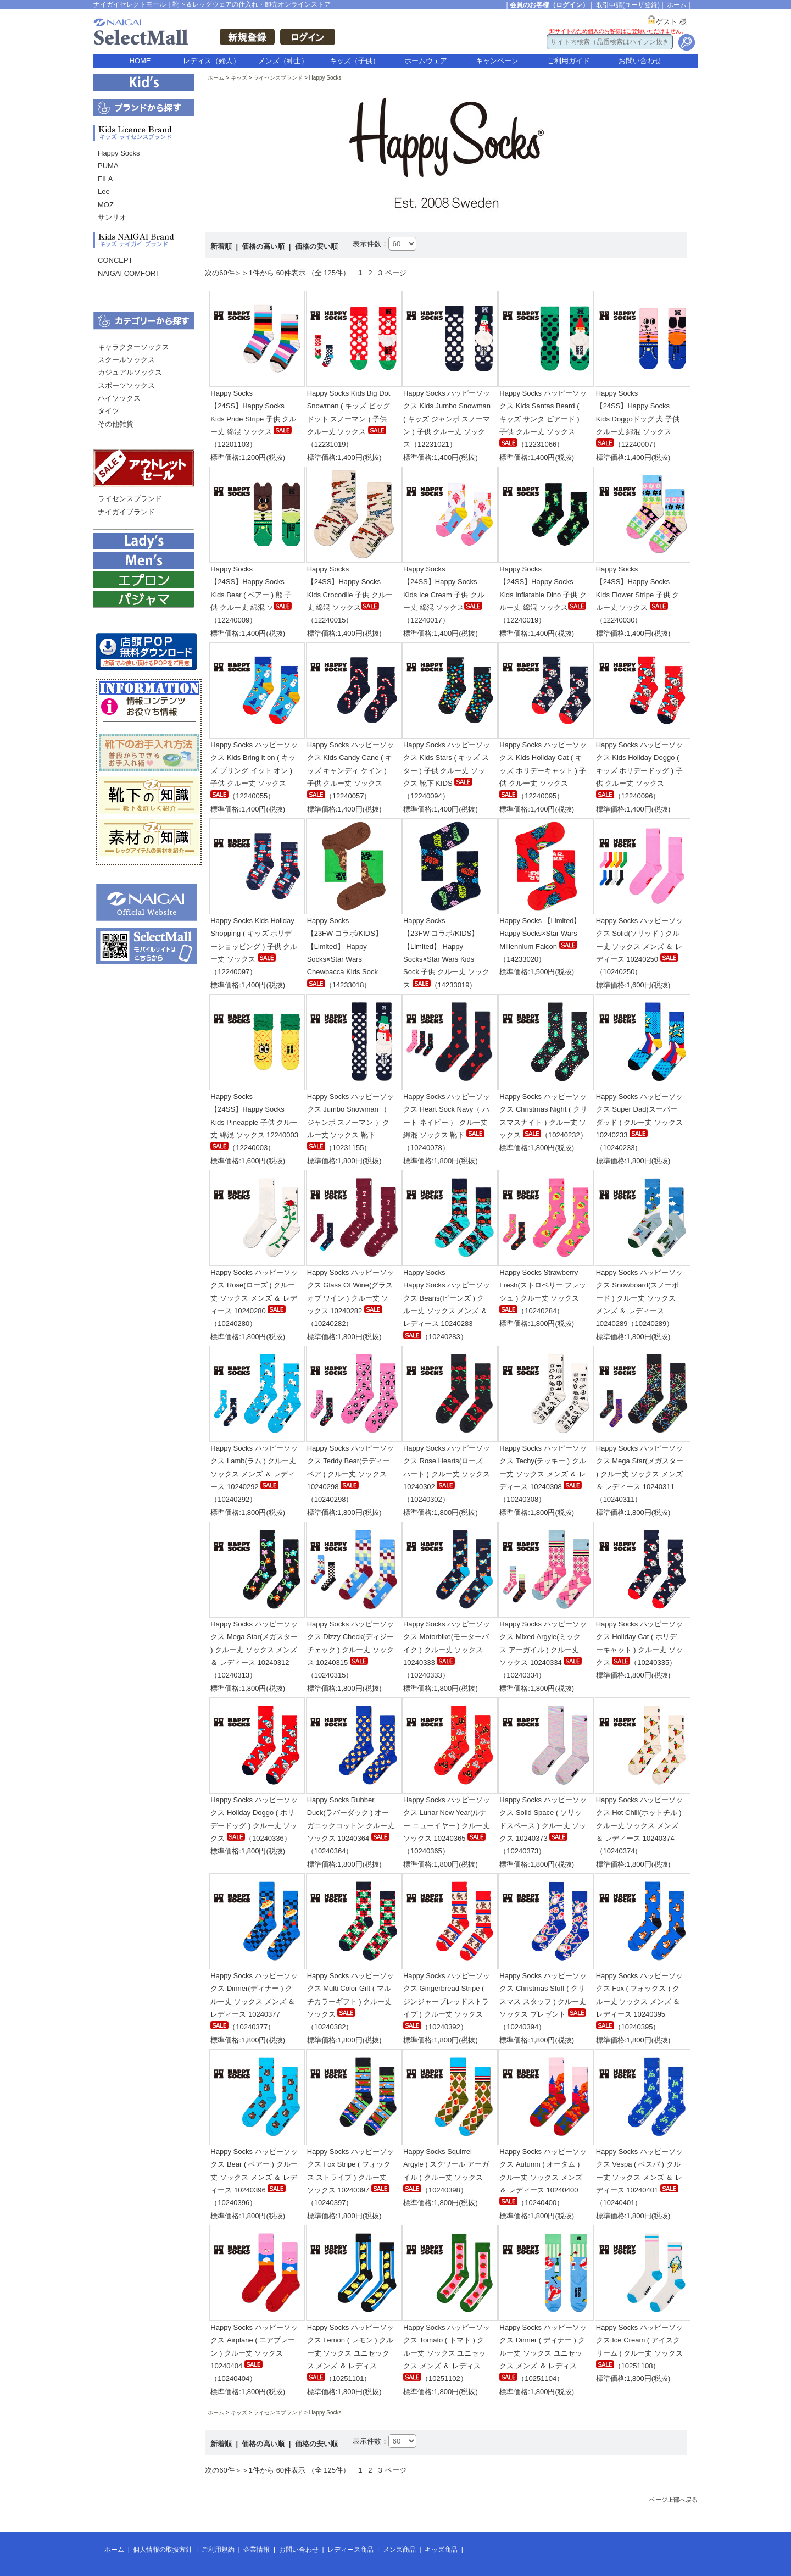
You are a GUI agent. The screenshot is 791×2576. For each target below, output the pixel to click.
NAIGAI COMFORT (129, 273)
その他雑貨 (115, 424)
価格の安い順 (316, 246)
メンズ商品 (399, 2549)
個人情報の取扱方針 (162, 2549)
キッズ (239, 78)
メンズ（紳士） (283, 61)
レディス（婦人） (211, 61)
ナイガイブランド (126, 512)
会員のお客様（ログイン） (549, 5)
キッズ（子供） (355, 61)
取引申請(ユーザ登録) (628, 5)
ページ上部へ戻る (673, 2499)
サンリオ (112, 217)
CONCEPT (115, 260)
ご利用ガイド (568, 61)
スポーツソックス (126, 385)
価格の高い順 (264, 246)
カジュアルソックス (130, 372)
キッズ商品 (441, 2549)
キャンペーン (497, 61)
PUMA (108, 166)
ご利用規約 (218, 2549)
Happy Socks (119, 153)
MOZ (106, 205)
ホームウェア (425, 61)
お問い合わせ (640, 61)
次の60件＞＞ (226, 273)
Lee (104, 191)
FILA (105, 179)
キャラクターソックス (133, 347)
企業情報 (256, 2549)
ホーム (677, 5)
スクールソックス (126, 360)
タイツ (108, 411)
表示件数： (370, 244)
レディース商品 (350, 2549)
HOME (140, 61)
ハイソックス (119, 398)
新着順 (222, 246)
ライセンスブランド (130, 499)
